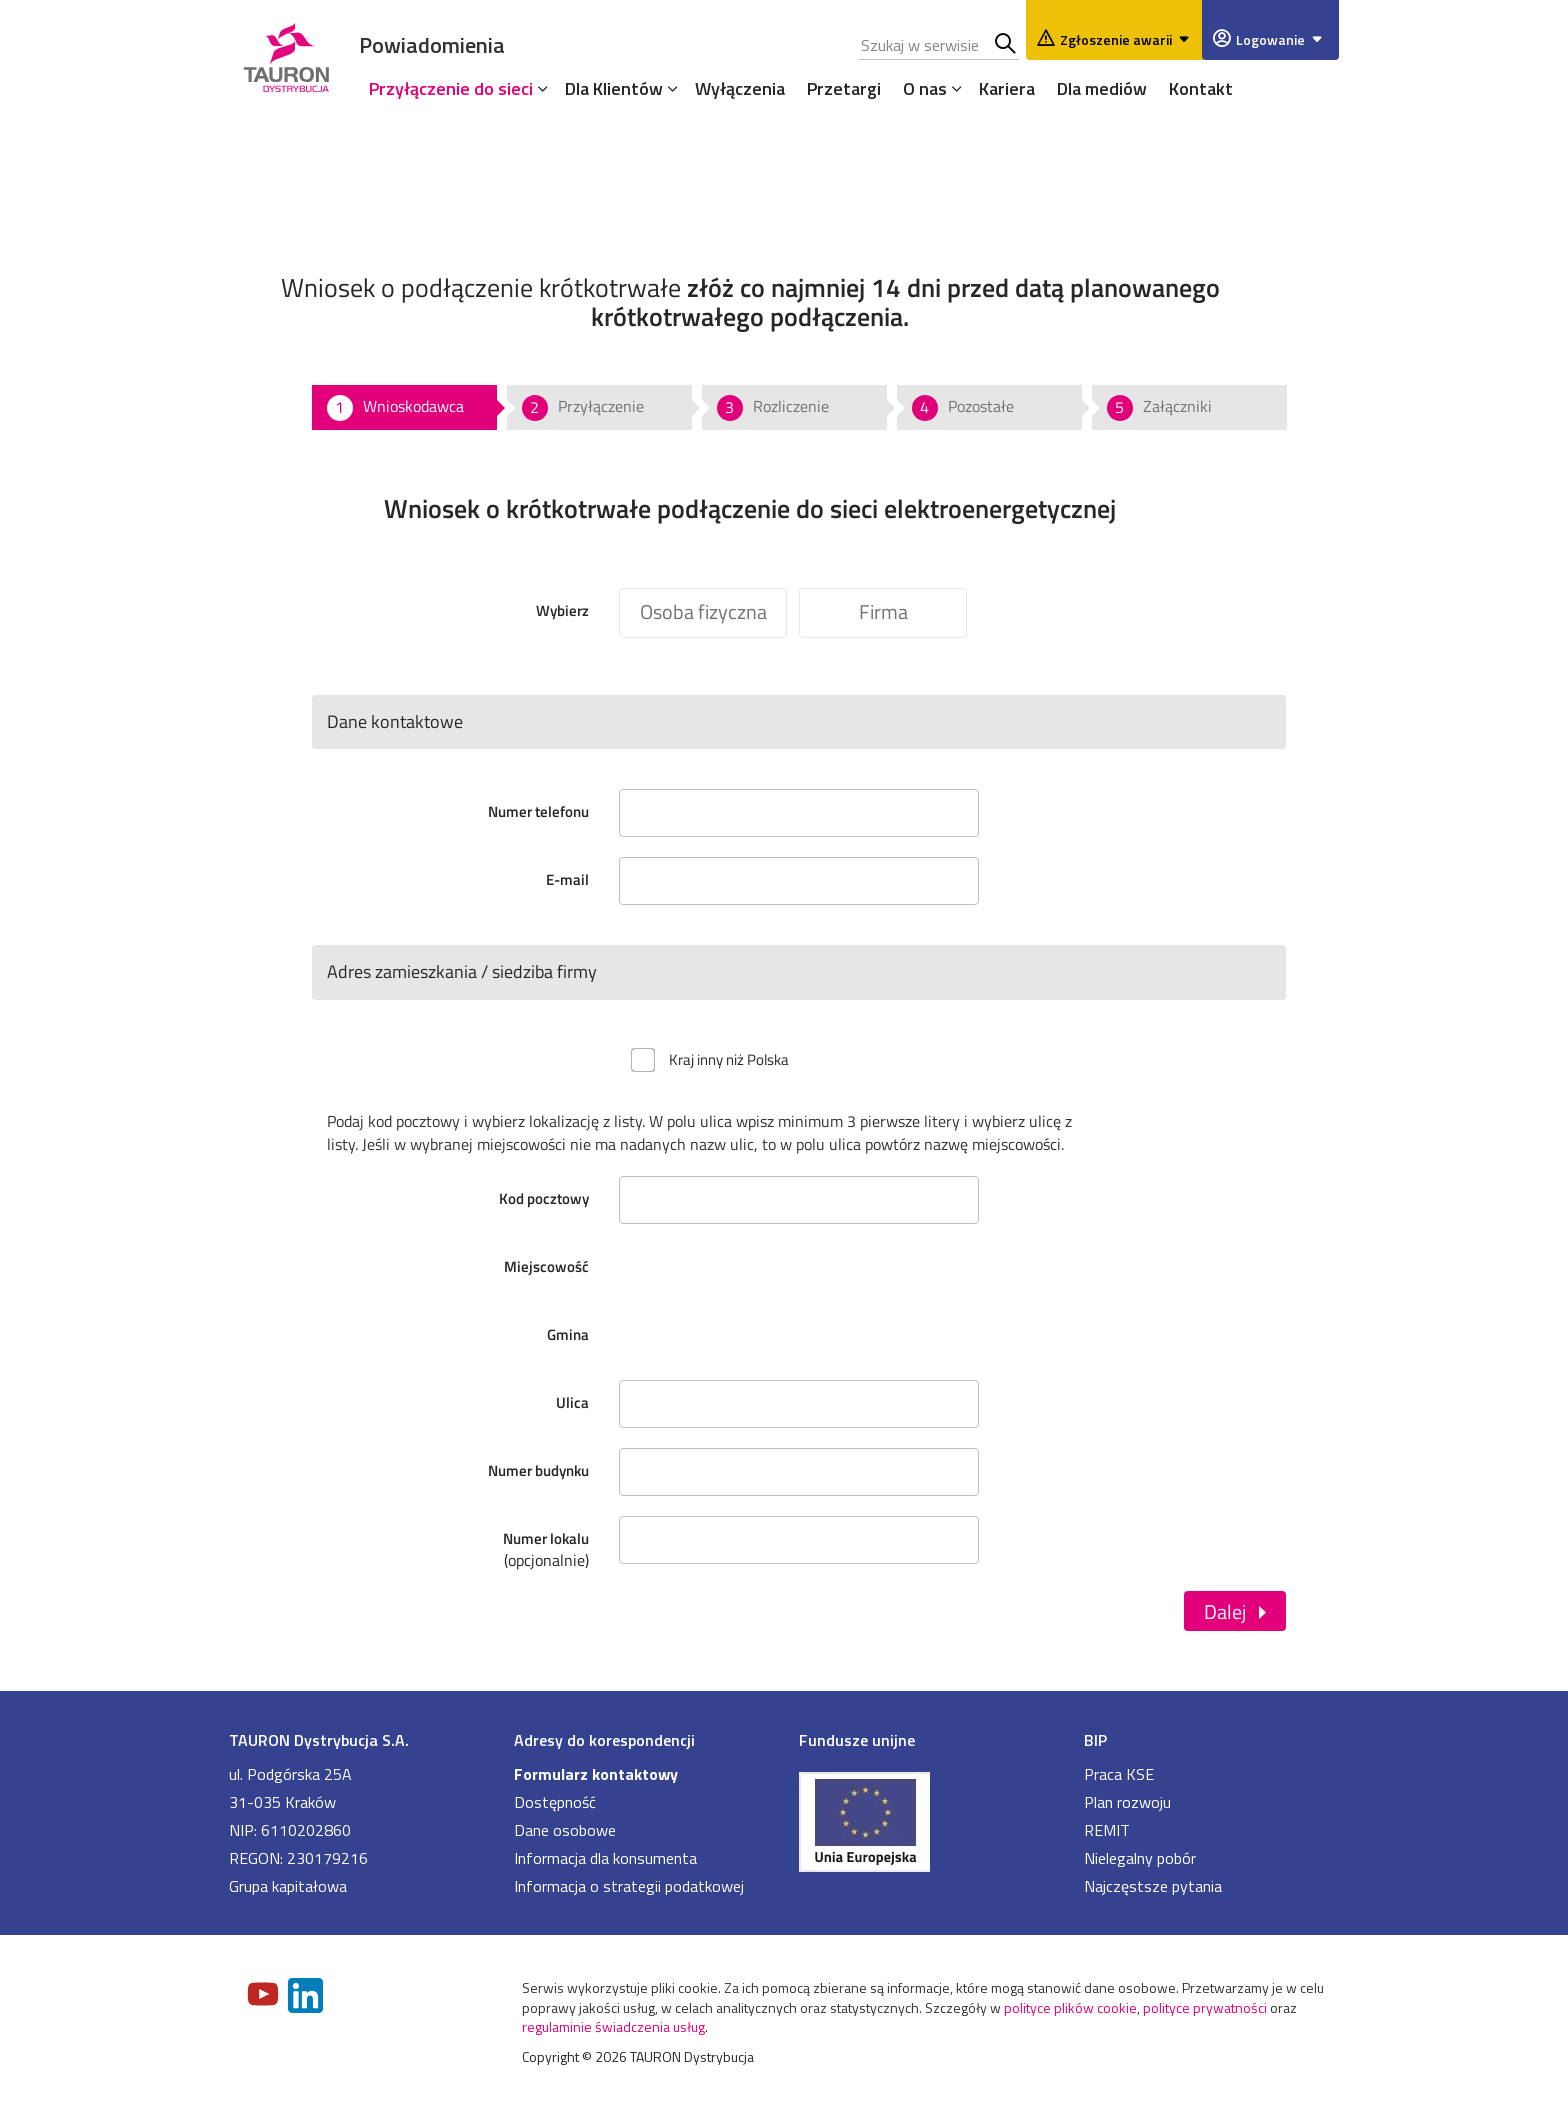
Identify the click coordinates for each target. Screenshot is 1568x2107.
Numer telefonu (538, 811)
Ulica (572, 1402)
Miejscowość (546, 1266)
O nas (925, 88)
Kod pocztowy (544, 1198)
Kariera (1007, 88)
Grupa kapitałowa (288, 1886)
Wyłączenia (740, 88)
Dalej (1225, 1611)
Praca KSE (1119, 1774)
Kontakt (1201, 88)
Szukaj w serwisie (1006, 45)
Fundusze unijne (857, 1740)
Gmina (568, 1334)
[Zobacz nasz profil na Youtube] (265, 1996)
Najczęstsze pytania (1153, 1886)
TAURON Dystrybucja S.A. (319, 1740)
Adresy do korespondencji (604, 1740)
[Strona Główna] (286, 54)
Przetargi (844, 88)
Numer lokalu (458, 1538)
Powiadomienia (432, 44)
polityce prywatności (1205, 2007)
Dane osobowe (565, 1830)
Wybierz (562, 610)
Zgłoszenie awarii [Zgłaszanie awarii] (1128, 39)
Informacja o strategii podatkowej (629, 1886)
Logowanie (1282, 39)
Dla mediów (1102, 88)
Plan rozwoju (1127, 1802)
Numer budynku (538, 1470)
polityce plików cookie (1070, 2007)
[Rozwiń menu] (538, 88)
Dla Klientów (614, 88)
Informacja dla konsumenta (605, 1858)
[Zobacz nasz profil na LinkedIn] (307, 1997)
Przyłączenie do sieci (451, 88)
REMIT (1107, 1830)
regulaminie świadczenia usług (613, 2026)
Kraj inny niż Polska (729, 1059)
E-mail (567, 879)
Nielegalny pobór (1140, 1858)
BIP (1095, 1740)
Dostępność (555, 1802)
